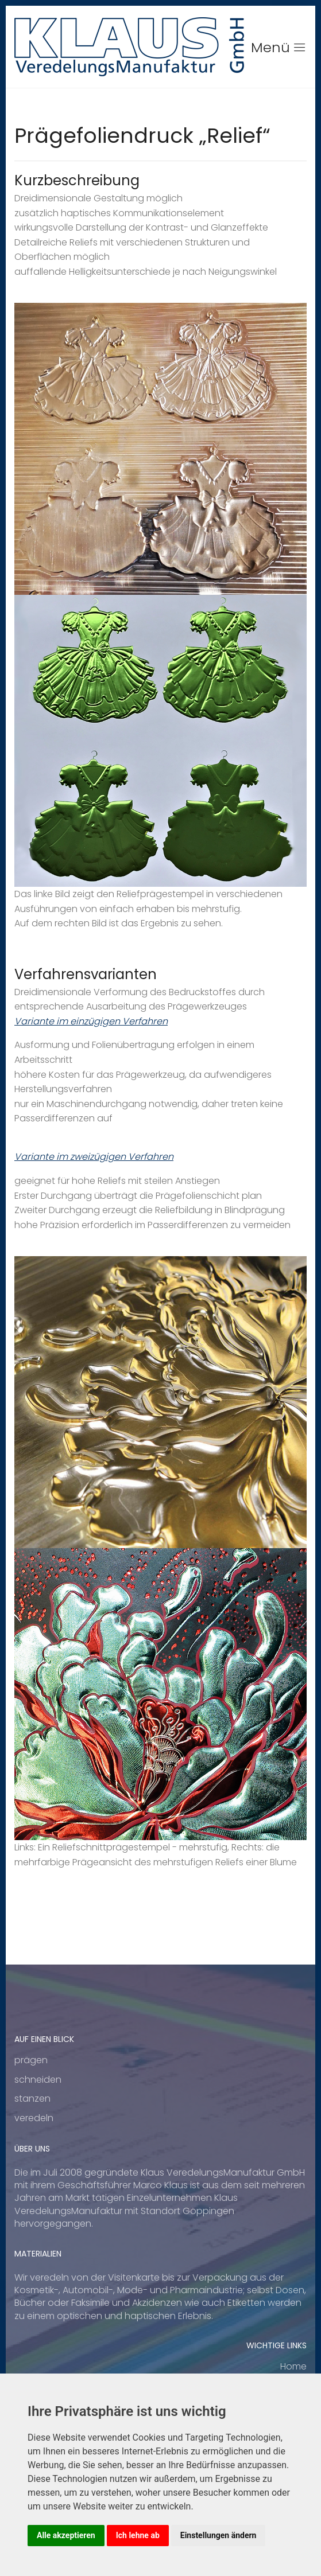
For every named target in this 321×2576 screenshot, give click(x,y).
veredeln (33, 2118)
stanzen (32, 2098)
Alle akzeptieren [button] (66, 2535)
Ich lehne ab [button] (138, 2535)
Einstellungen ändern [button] (218, 2535)
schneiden (37, 2079)
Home (293, 2366)
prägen (31, 2060)
